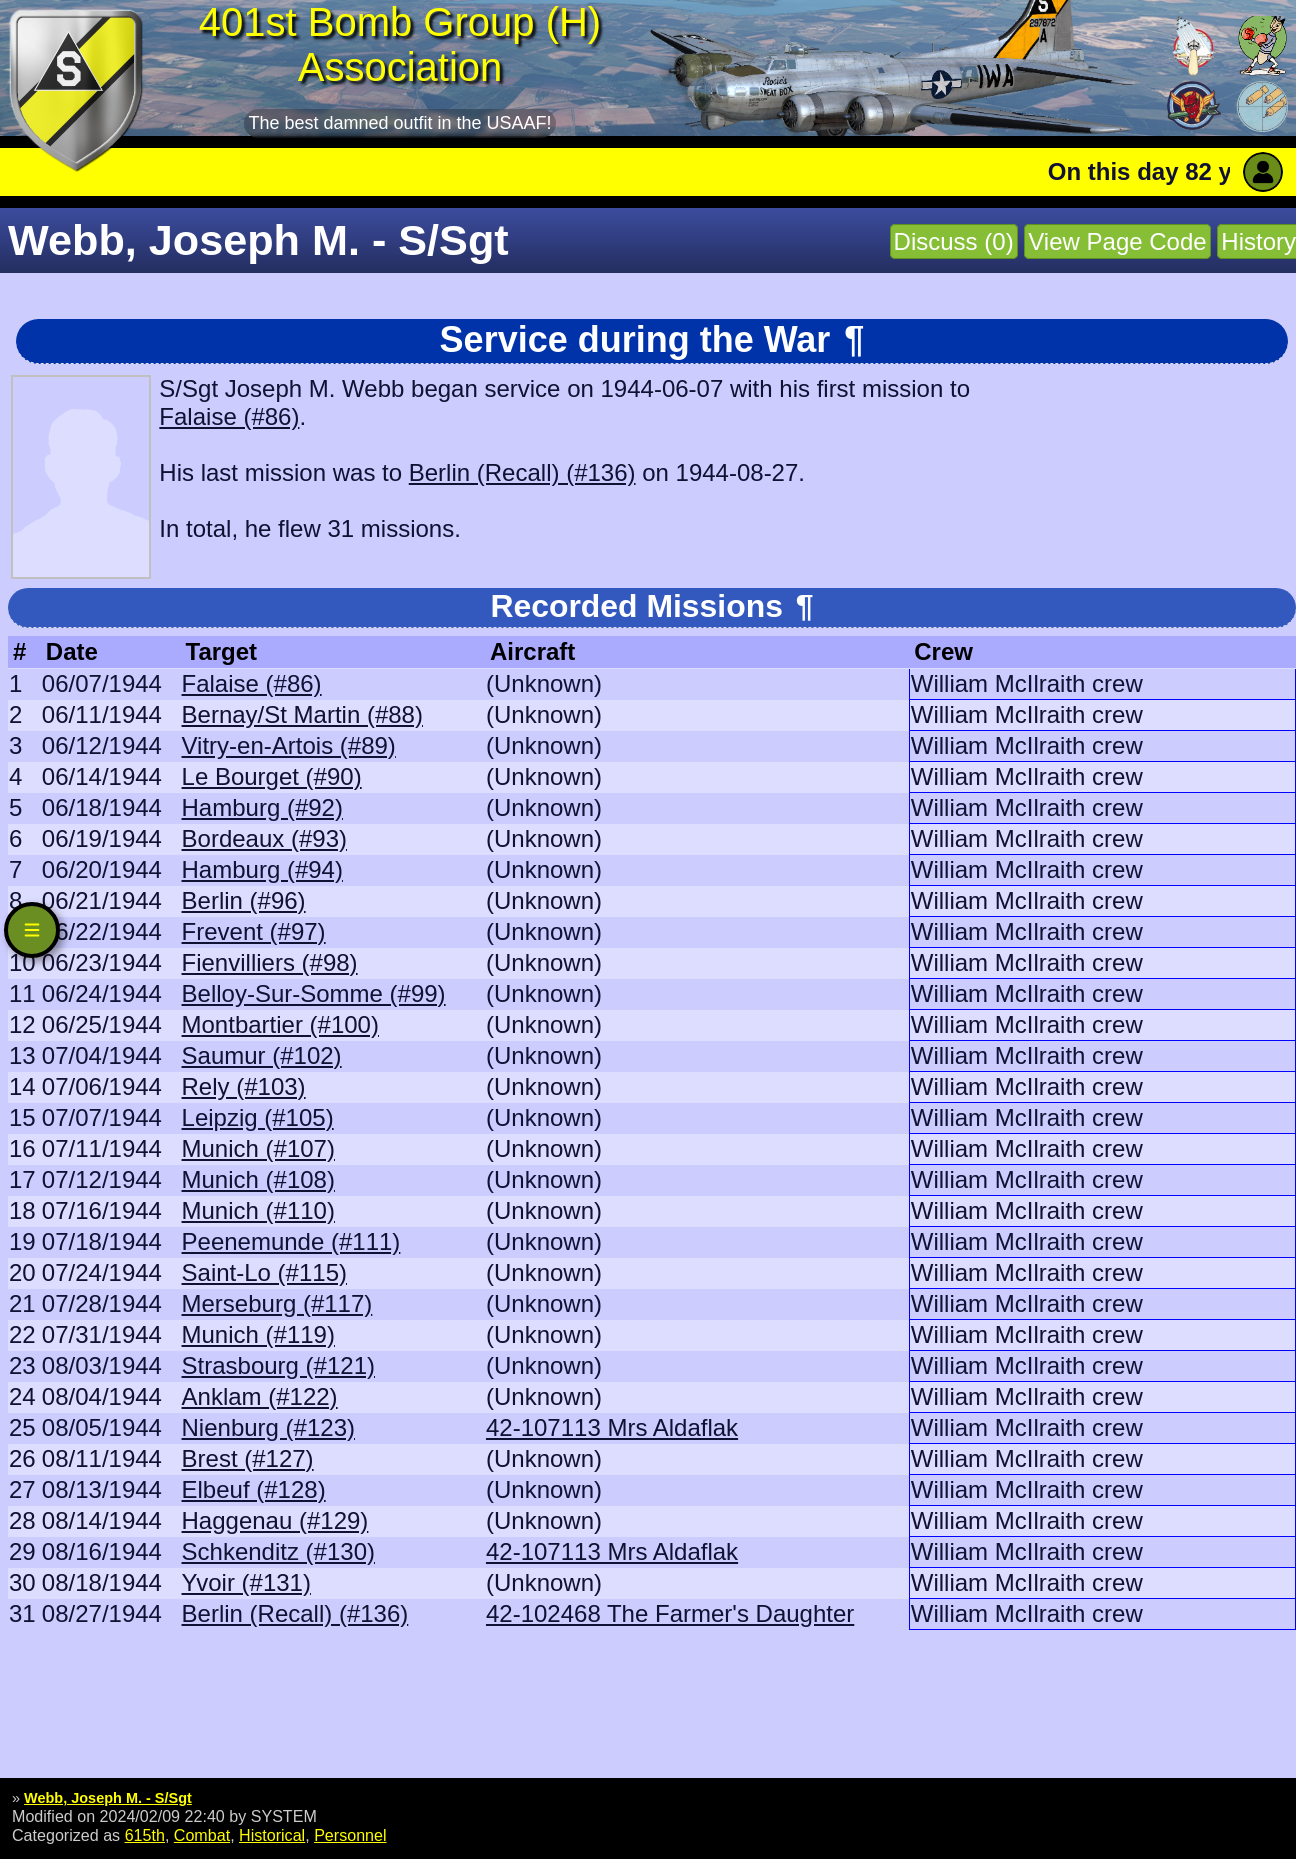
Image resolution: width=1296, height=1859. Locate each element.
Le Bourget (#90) (272, 776)
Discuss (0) (954, 241)
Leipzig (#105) (258, 1117)
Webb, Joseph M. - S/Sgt (108, 1798)
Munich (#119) (258, 1334)
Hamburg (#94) (262, 869)
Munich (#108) (258, 1179)
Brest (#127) (248, 1458)
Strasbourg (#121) (278, 1365)
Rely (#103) (244, 1086)
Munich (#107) (258, 1148)
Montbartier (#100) (280, 1024)
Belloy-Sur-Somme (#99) (314, 993)
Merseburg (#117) (277, 1303)
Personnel (350, 1835)
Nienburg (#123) (268, 1427)
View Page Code (1117, 241)
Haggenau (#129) (275, 1520)
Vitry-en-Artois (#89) (289, 745)
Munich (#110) (258, 1210)
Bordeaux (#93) (264, 838)
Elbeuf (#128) (254, 1489)
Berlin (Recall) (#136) (522, 472)
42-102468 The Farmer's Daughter (670, 1613)
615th (145, 1835)
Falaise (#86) (229, 416)
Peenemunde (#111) (291, 1241)
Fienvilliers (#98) (270, 962)
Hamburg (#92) (262, 807)
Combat (202, 1835)
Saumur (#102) (262, 1055)
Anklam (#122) (260, 1396)
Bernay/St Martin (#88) (302, 714)
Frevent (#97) (254, 931)
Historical (272, 1835)
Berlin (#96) (244, 900)
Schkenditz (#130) (278, 1551)
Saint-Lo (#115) (264, 1272)
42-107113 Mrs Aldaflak (612, 1427)
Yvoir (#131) (246, 1582)
